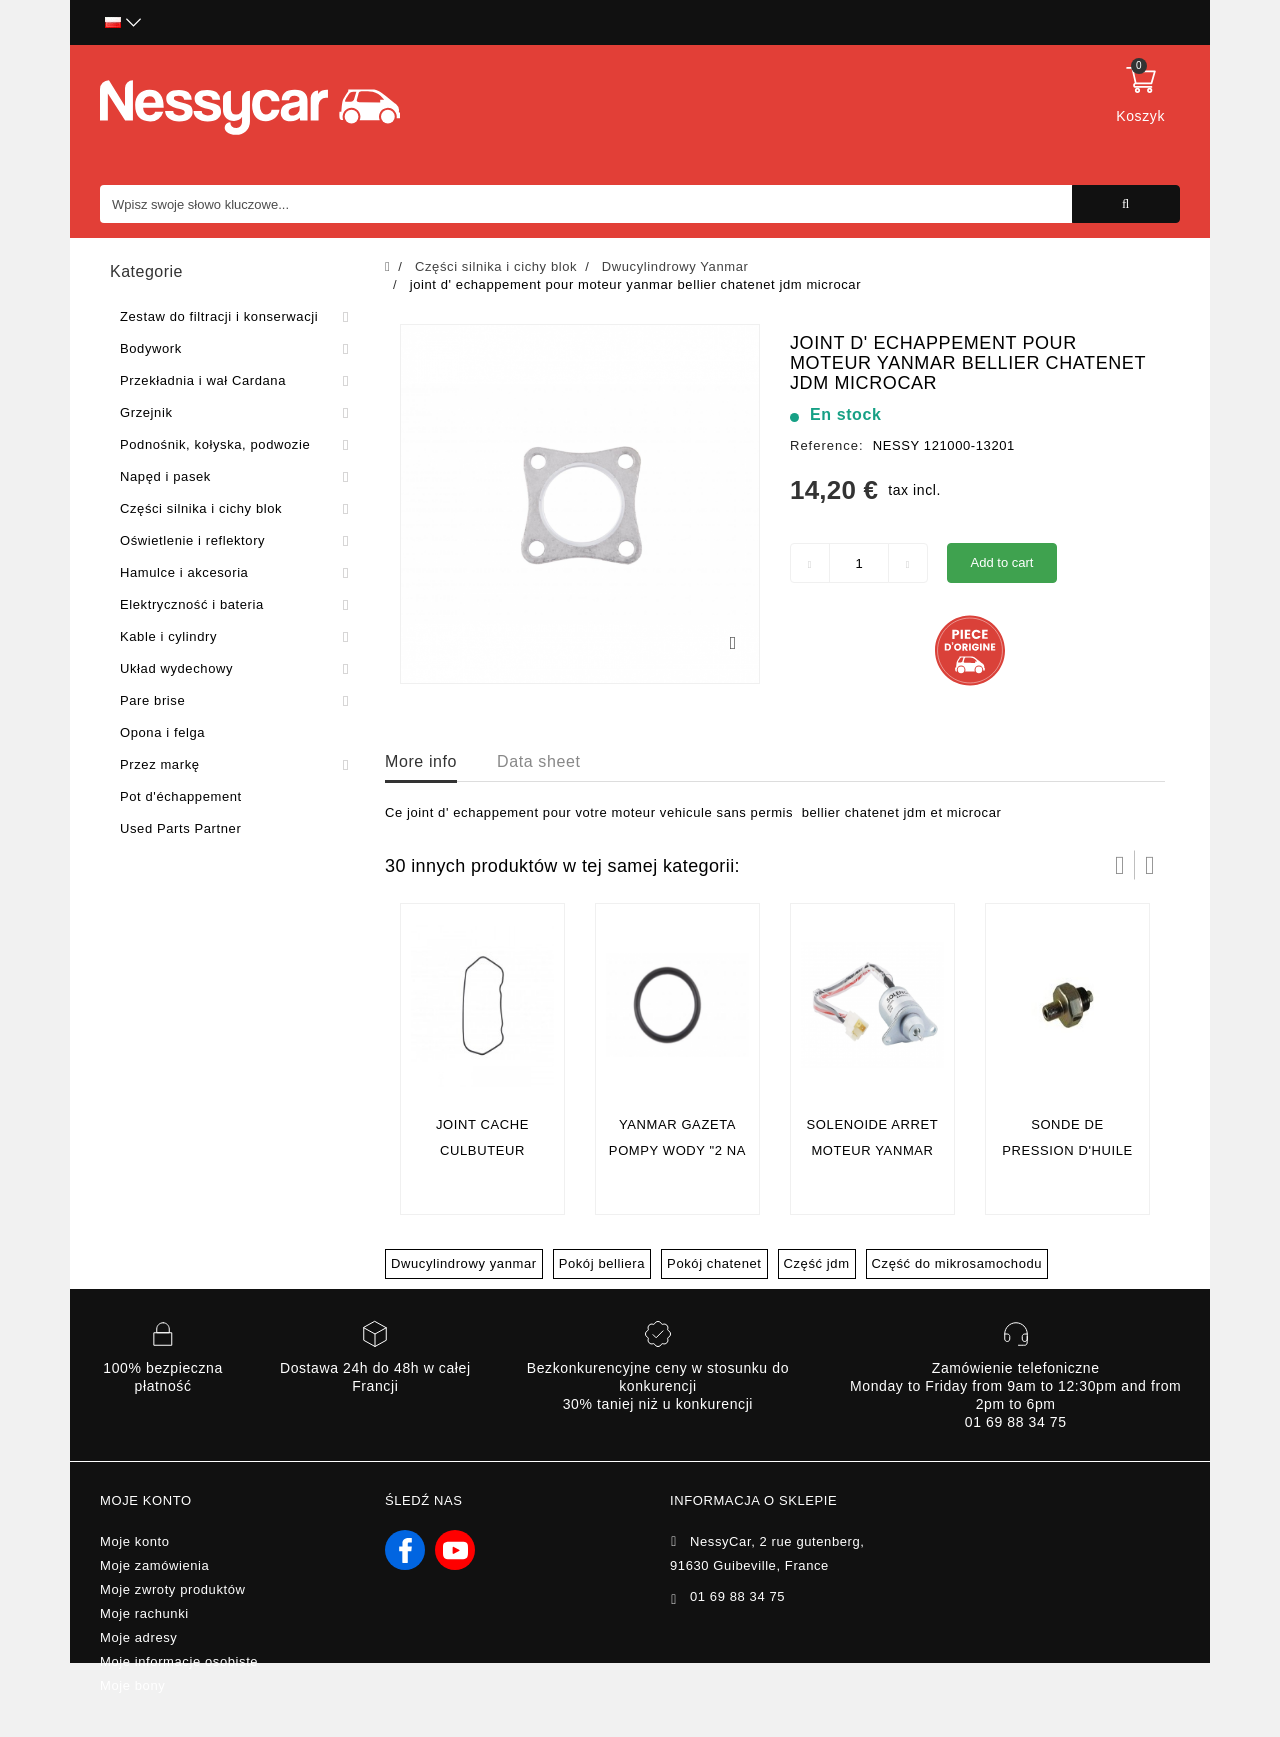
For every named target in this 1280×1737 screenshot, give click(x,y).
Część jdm (817, 1263)
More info (421, 761)
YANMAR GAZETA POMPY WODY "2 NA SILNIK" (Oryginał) (677, 1150)
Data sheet (538, 761)
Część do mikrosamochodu (957, 1263)
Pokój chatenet (714, 1263)
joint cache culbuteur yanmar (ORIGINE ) (483, 1150)
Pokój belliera (602, 1263)
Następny (1150, 865)
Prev (1120, 865)
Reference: (827, 445)
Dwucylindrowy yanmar (464, 1263)
